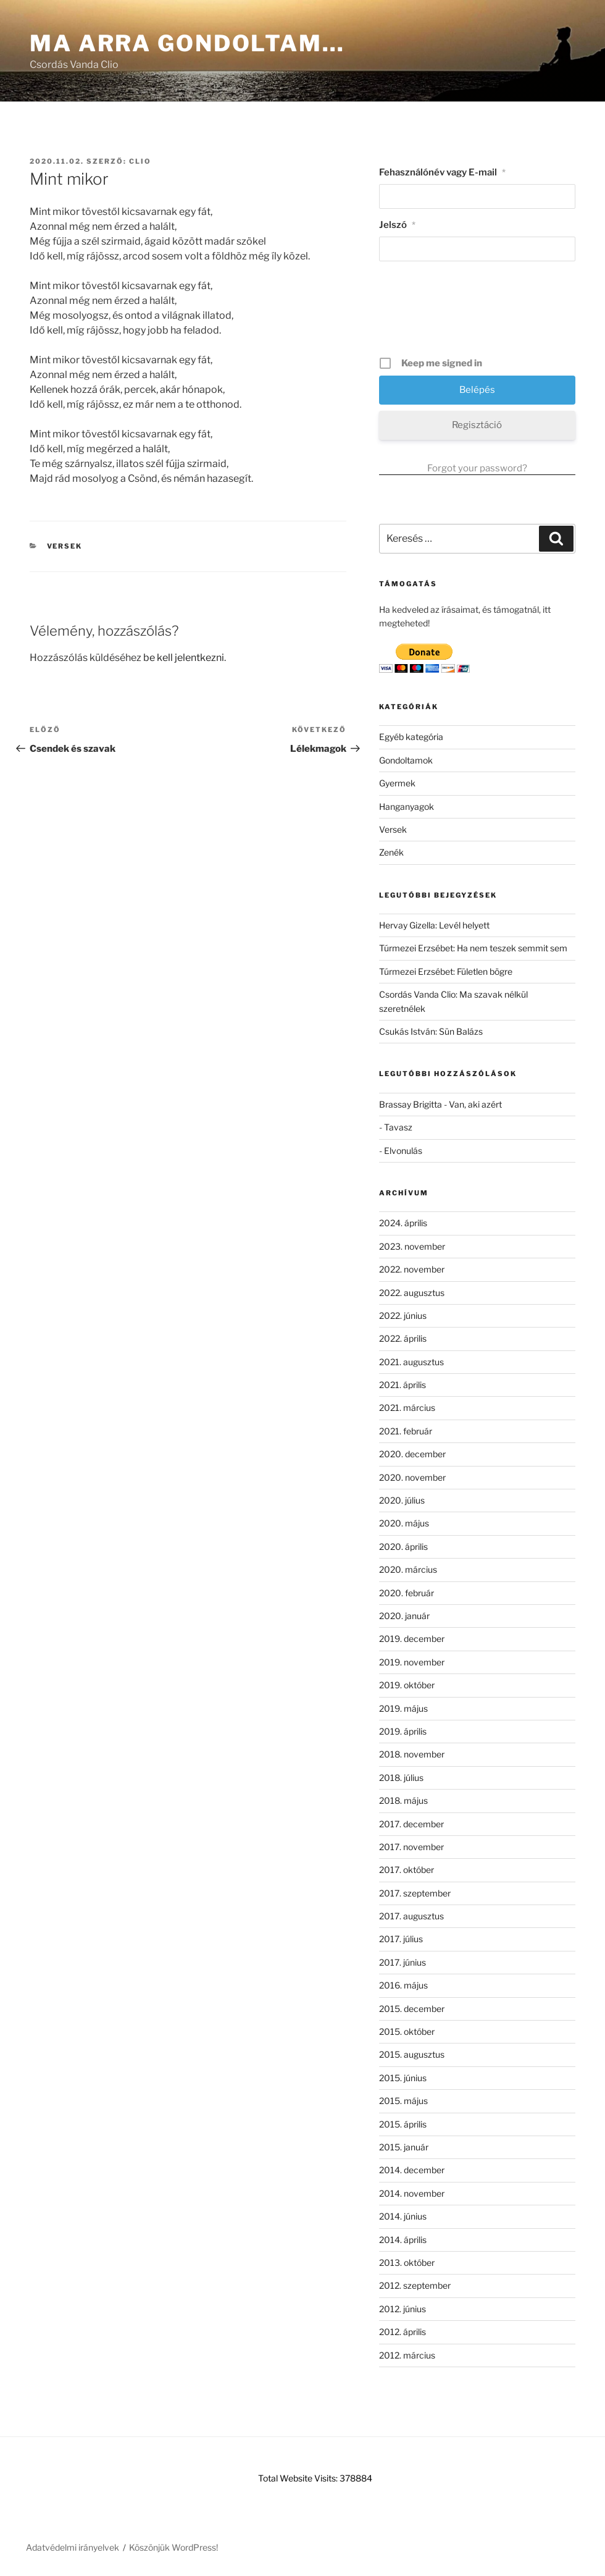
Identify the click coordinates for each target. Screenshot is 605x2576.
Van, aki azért (475, 1104)
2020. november (412, 1477)
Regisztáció (477, 425)
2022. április (403, 1338)
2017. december (411, 1824)
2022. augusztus (411, 1292)
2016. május (403, 1985)
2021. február (405, 1431)
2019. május (403, 1708)
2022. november (411, 1269)
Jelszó (397, 225)
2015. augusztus (411, 2054)
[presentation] (478, 313)
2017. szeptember (415, 1893)
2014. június (403, 2216)
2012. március (407, 2355)
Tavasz (398, 1127)
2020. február (406, 1593)
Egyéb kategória (411, 736)
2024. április (403, 1223)
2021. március (407, 1407)
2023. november (412, 1246)
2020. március (408, 1569)
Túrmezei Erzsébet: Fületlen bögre (445, 971)
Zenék (391, 852)
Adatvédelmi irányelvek (72, 2547)
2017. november (411, 1847)
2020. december (412, 1454)
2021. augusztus (411, 1362)
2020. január (404, 1615)
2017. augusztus (411, 1916)
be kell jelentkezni (183, 657)
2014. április (403, 2239)
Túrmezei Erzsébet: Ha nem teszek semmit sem (473, 948)
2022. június (403, 1315)
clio (140, 161)
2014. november (411, 2193)
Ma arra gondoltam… (187, 43)
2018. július (401, 1777)
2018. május (403, 1800)
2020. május (404, 1523)
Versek (65, 546)
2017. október (406, 1869)
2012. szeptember (415, 2285)
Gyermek (397, 783)
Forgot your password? (477, 468)
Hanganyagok (406, 806)
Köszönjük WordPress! (173, 2547)
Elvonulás (403, 1150)
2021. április (402, 1384)
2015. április (403, 2124)
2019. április (403, 1731)
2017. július (401, 1939)
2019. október (407, 1685)
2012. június (402, 2309)
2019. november (411, 1662)
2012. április (402, 2331)
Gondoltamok (406, 760)
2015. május (403, 2100)
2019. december (411, 1638)
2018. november (411, 1754)
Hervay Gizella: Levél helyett (434, 925)
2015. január (403, 2147)
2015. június (403, 2078)
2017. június (402, 1962)
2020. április (403, 1546)
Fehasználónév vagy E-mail (442, 172)
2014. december (411, 2170)
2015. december (411, 2008)
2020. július (402, 1500)
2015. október (407, 2031)
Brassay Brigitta (410, 1104)
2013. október (407, 2262)
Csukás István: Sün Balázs (431, 1031)
